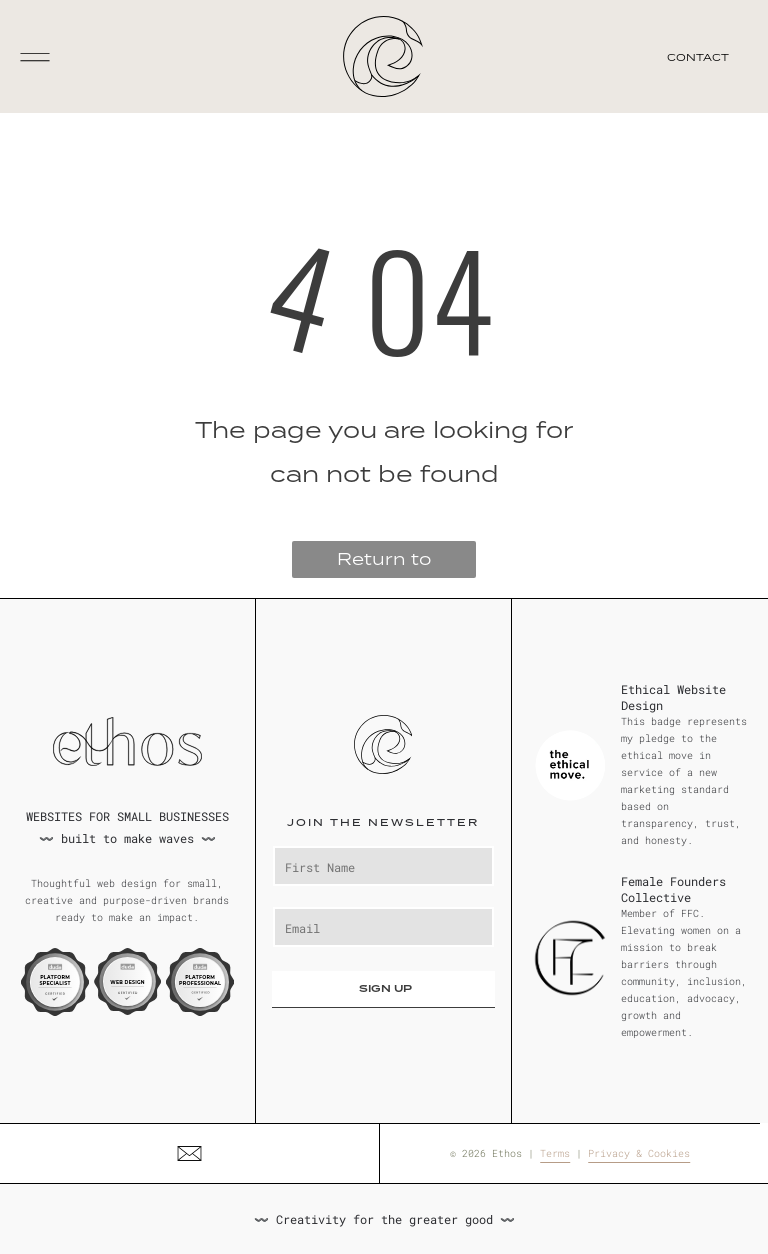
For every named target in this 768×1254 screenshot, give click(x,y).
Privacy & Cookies (639, 1153)
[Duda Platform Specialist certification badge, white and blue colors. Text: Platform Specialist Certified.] (55, 982)
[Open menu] (35, 57)
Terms (555, 1153)
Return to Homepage (384, 563)
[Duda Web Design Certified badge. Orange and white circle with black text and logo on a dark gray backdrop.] (128, 982)
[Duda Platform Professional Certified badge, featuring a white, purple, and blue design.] (200, 982)
